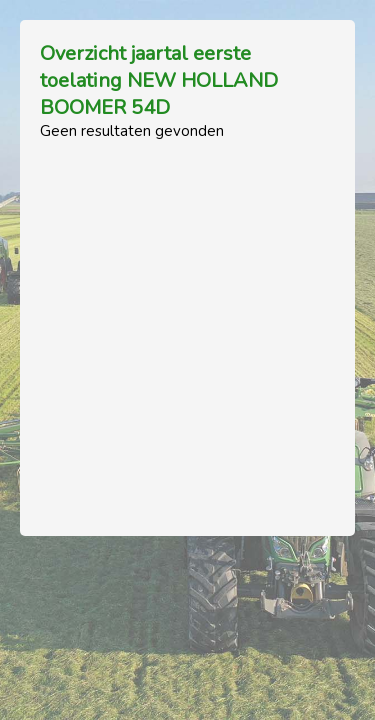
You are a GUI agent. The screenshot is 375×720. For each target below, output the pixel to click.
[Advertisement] (187, 328)
